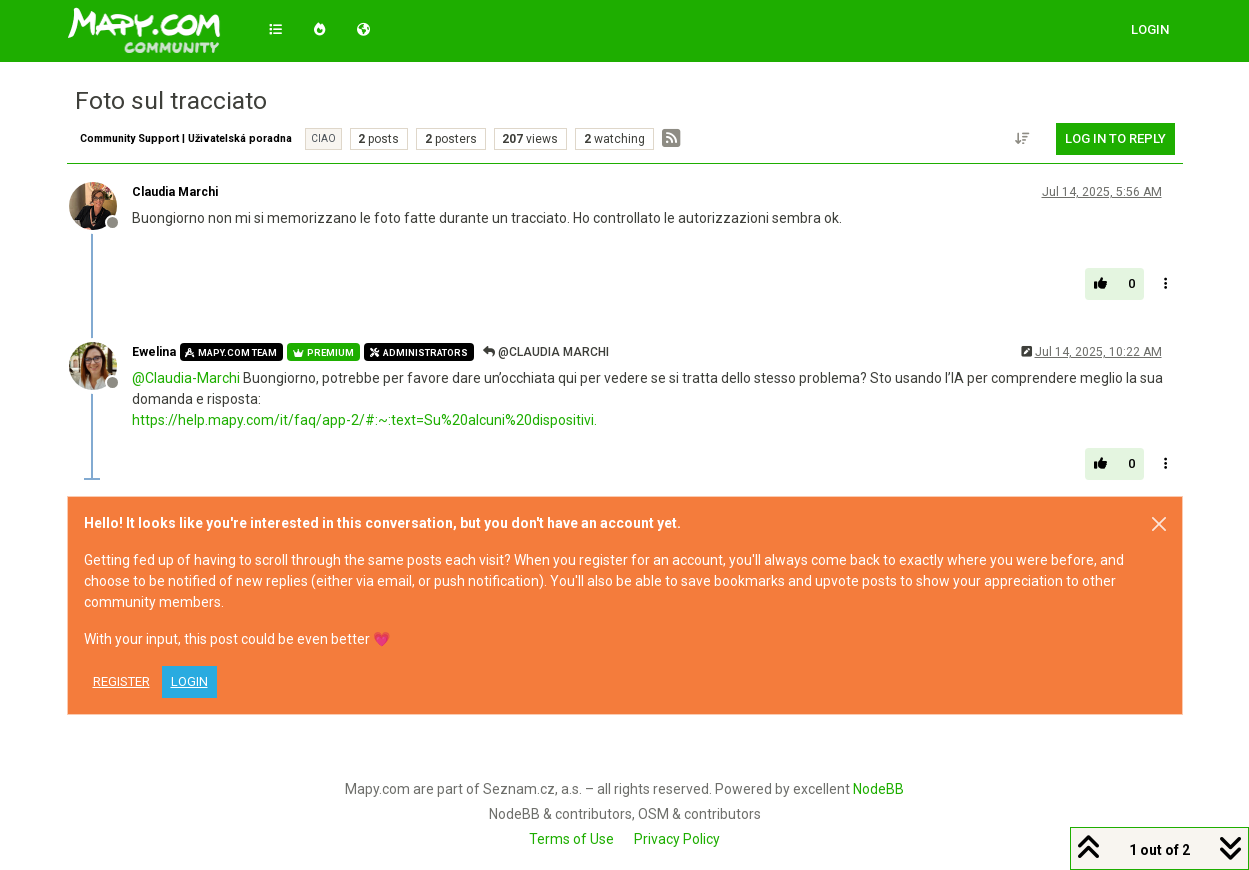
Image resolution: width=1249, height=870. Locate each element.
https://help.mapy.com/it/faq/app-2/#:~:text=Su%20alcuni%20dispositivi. (364, 420)
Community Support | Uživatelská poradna (186, 138)
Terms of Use (571, 839)
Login (189, 681)
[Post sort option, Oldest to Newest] (1022, 139)
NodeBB (878, 789)
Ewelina (154, 352)
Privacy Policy (677, 839)
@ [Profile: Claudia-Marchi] (186, 378)
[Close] (1159, 524)
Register (121, 681)
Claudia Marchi (175, 192)
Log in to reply (1115, 138)
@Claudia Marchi (546, 352)
